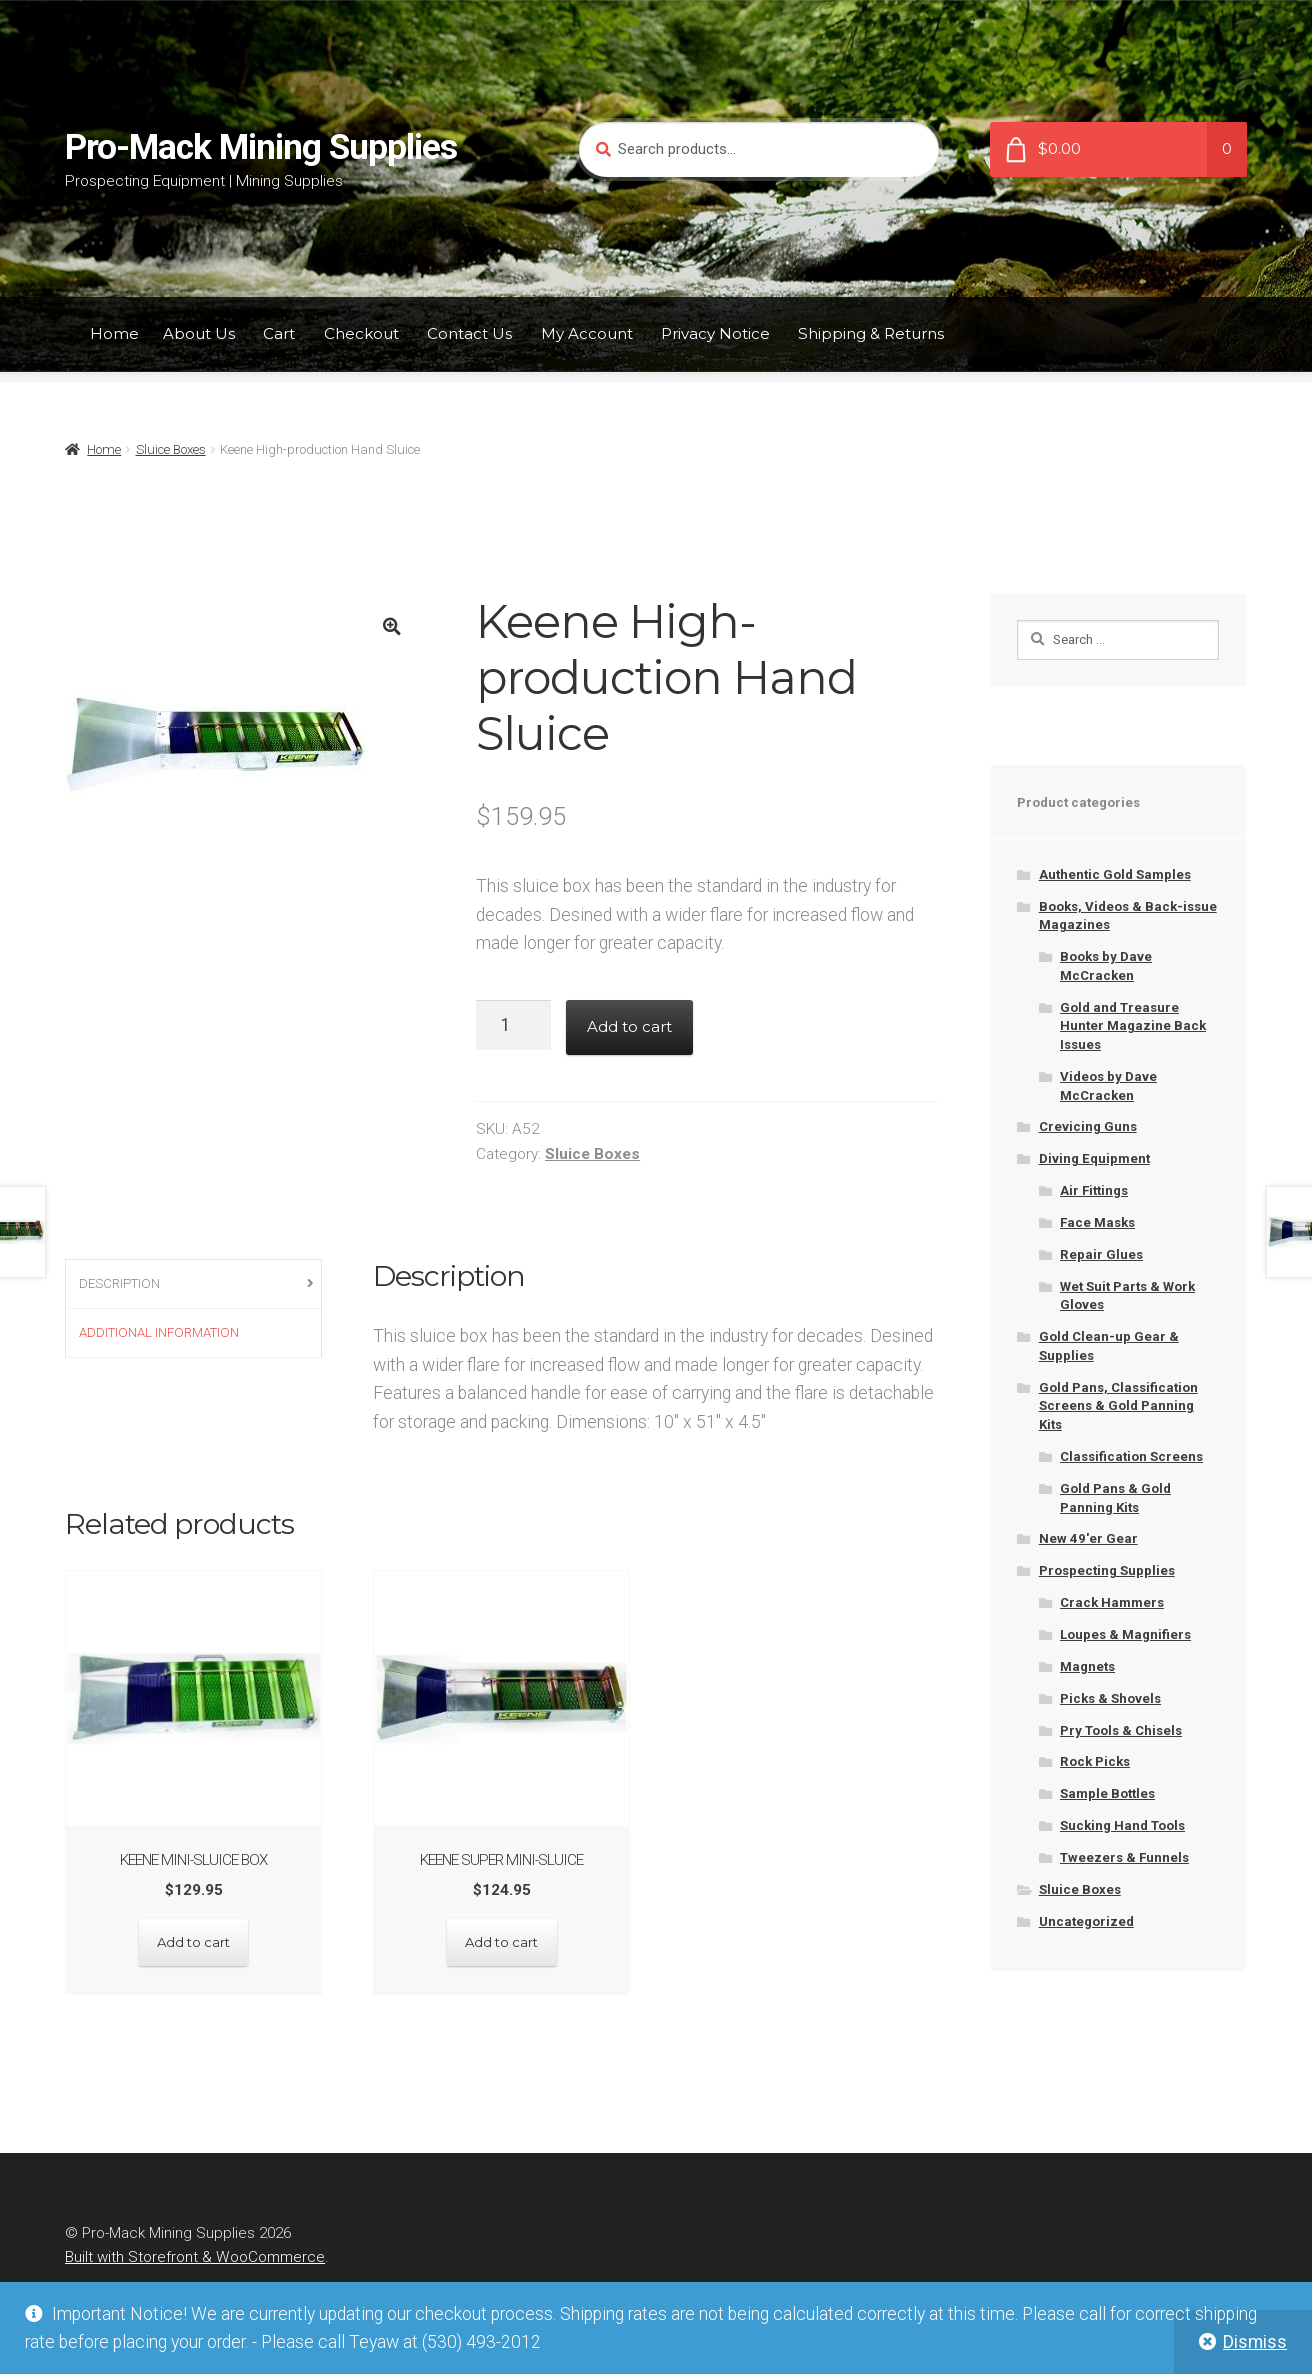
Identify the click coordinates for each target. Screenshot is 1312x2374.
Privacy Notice (715, 333)
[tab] (193, 1284)
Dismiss (1255, 2342)
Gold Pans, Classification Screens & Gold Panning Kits (1118, 1406)
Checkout (361, 333)
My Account (587, 333)
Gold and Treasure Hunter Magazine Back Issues (1133, 1026)
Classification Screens (1131, 1456)
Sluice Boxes (171, 449)
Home (114, 333)
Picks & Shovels (1110, 1698)
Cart (279, 333)
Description (119, 1283)
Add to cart (629, 1026)
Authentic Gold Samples (1115, 874)
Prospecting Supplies (1107, 1570)
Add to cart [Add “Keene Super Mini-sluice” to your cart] (501, 1942)
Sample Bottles (1107, 1793)
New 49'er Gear (1088, 1538)
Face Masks (1097, 1222)
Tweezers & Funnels (1124, 1857)
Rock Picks (1095, 1761)
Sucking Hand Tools (1122, 1825)
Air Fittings (1094, 1190)
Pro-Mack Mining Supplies (261, 147)
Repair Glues (1101, 1254)
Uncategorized (1086, 1921)
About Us (199, 333)
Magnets (1087, 1666)
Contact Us (469, 333)
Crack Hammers (1112, 1602)
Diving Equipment (1094, 1158)
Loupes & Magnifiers (1125, 1634)
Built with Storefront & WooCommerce (195, 2257)
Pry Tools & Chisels (1121, 1730)
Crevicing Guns (1088, 1126)
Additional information (159, 1332)
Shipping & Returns (871, 333)
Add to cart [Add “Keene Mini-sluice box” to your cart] (193, 1942)
